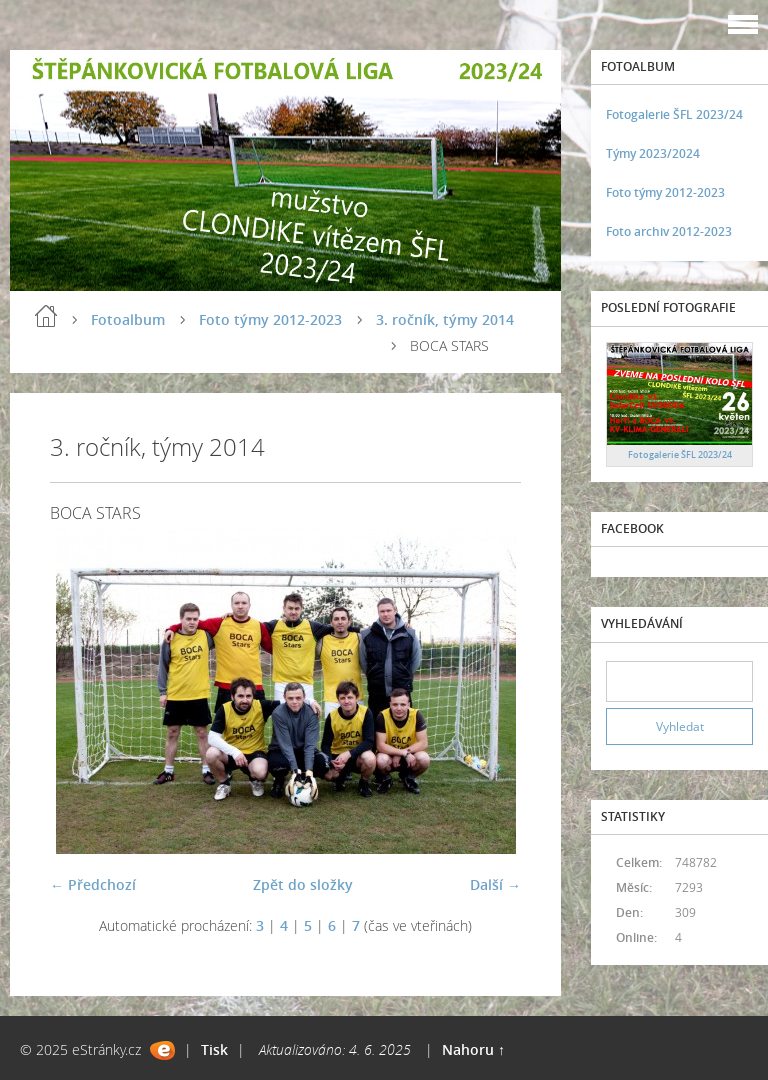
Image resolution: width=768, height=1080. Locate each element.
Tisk (214, 1049)
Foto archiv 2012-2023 (669, 231)
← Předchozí (93, 884)
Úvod (46, 316)
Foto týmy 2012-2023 (270, 319)
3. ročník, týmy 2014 (445, 319)
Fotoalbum (128, 319)
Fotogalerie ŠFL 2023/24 (674, 114)
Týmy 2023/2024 (653, 153)
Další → (495, 884)
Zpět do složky (303, 884)
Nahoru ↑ (473, 1049)
